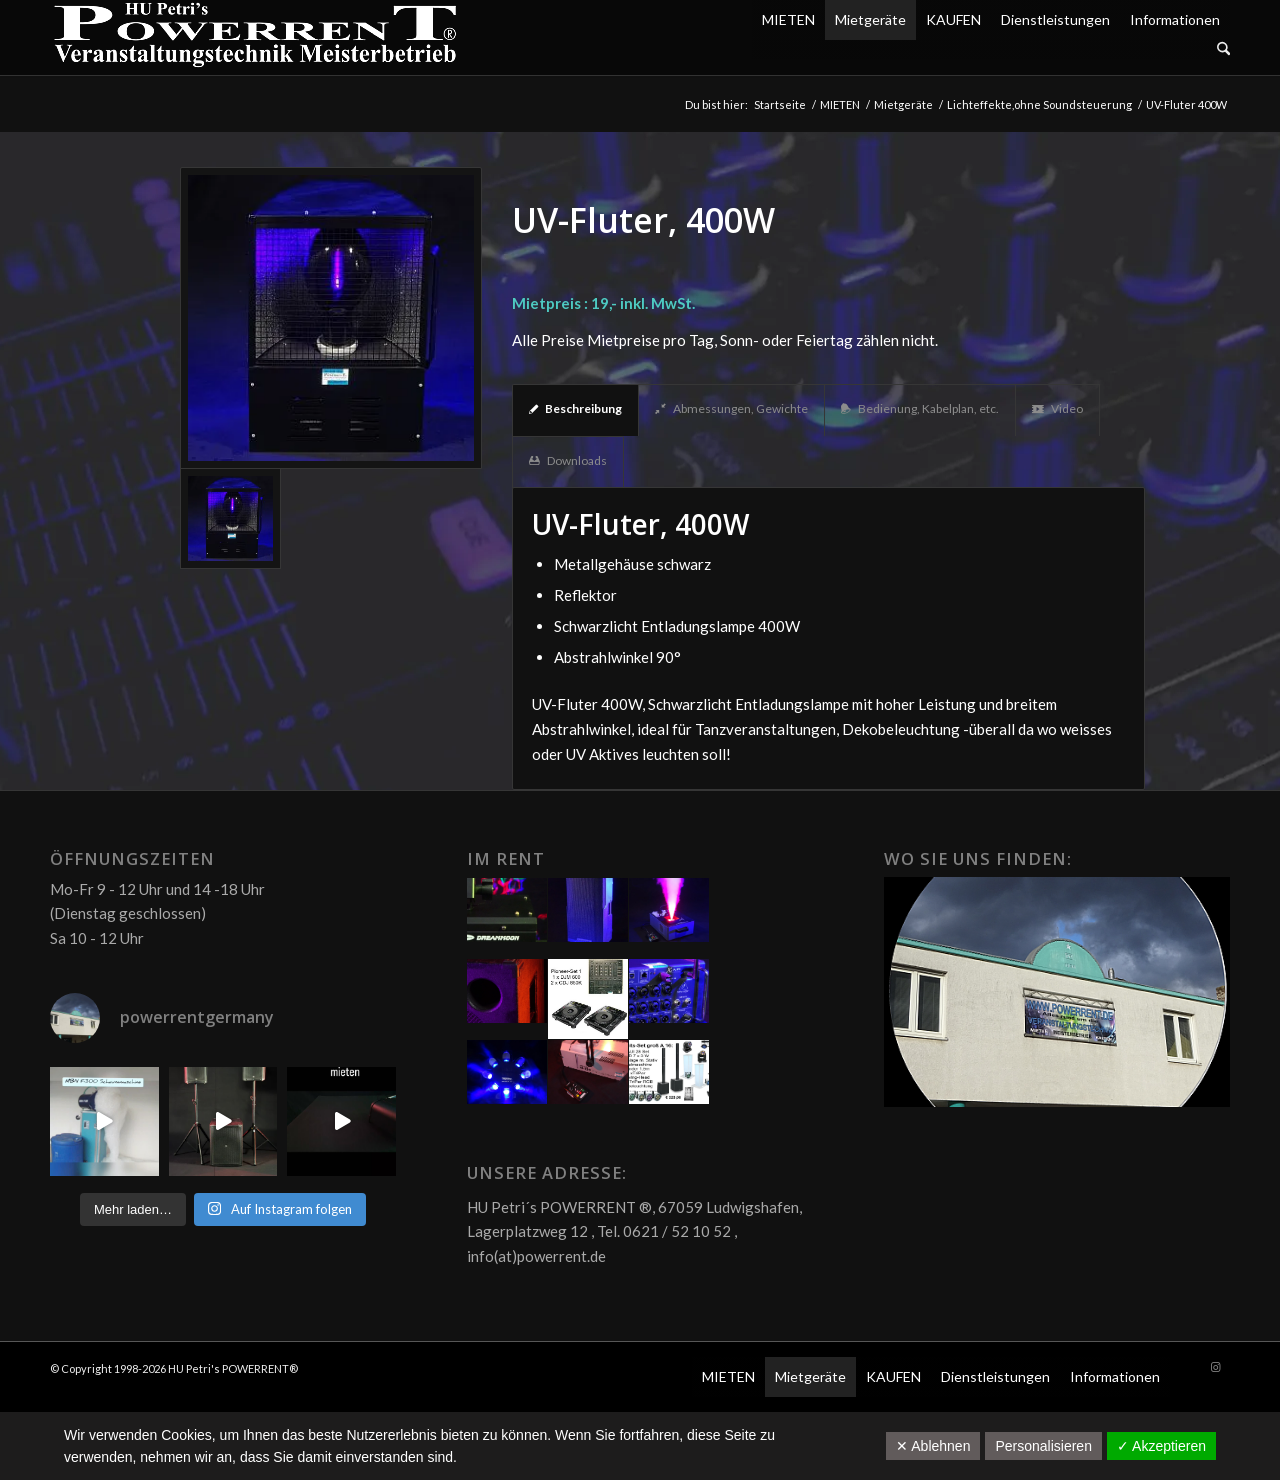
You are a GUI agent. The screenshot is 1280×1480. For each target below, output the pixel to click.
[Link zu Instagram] (1215, 1367)
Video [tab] (1057, 408)
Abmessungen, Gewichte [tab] (731, 408)
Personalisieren (1043, 1446)
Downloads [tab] (568, 460)
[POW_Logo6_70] (256, 37)
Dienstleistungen (1055, 19)
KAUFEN (953, 19)
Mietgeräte (870, 19)
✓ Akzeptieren (1161, 1446)
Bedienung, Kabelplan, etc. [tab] (920, 408)
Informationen (1175, 19)
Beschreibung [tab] (575, 408)
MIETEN (788, 19)
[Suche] (1223, 49)
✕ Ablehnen (933, 1446)
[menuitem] (991, 49)
